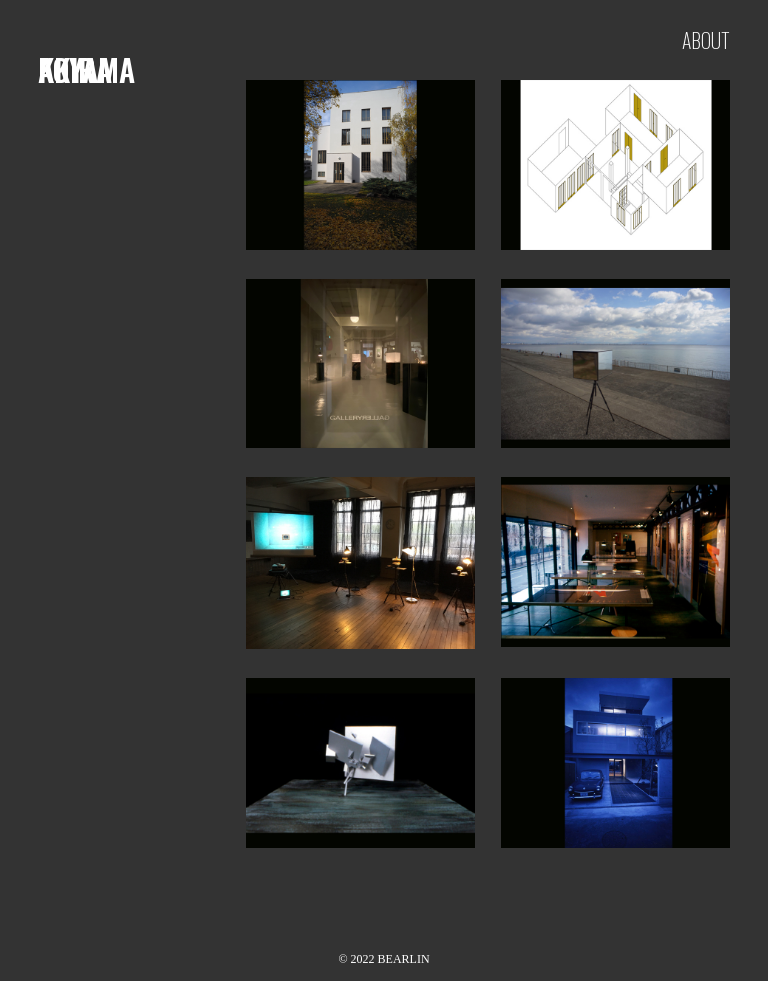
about (706, 40)
